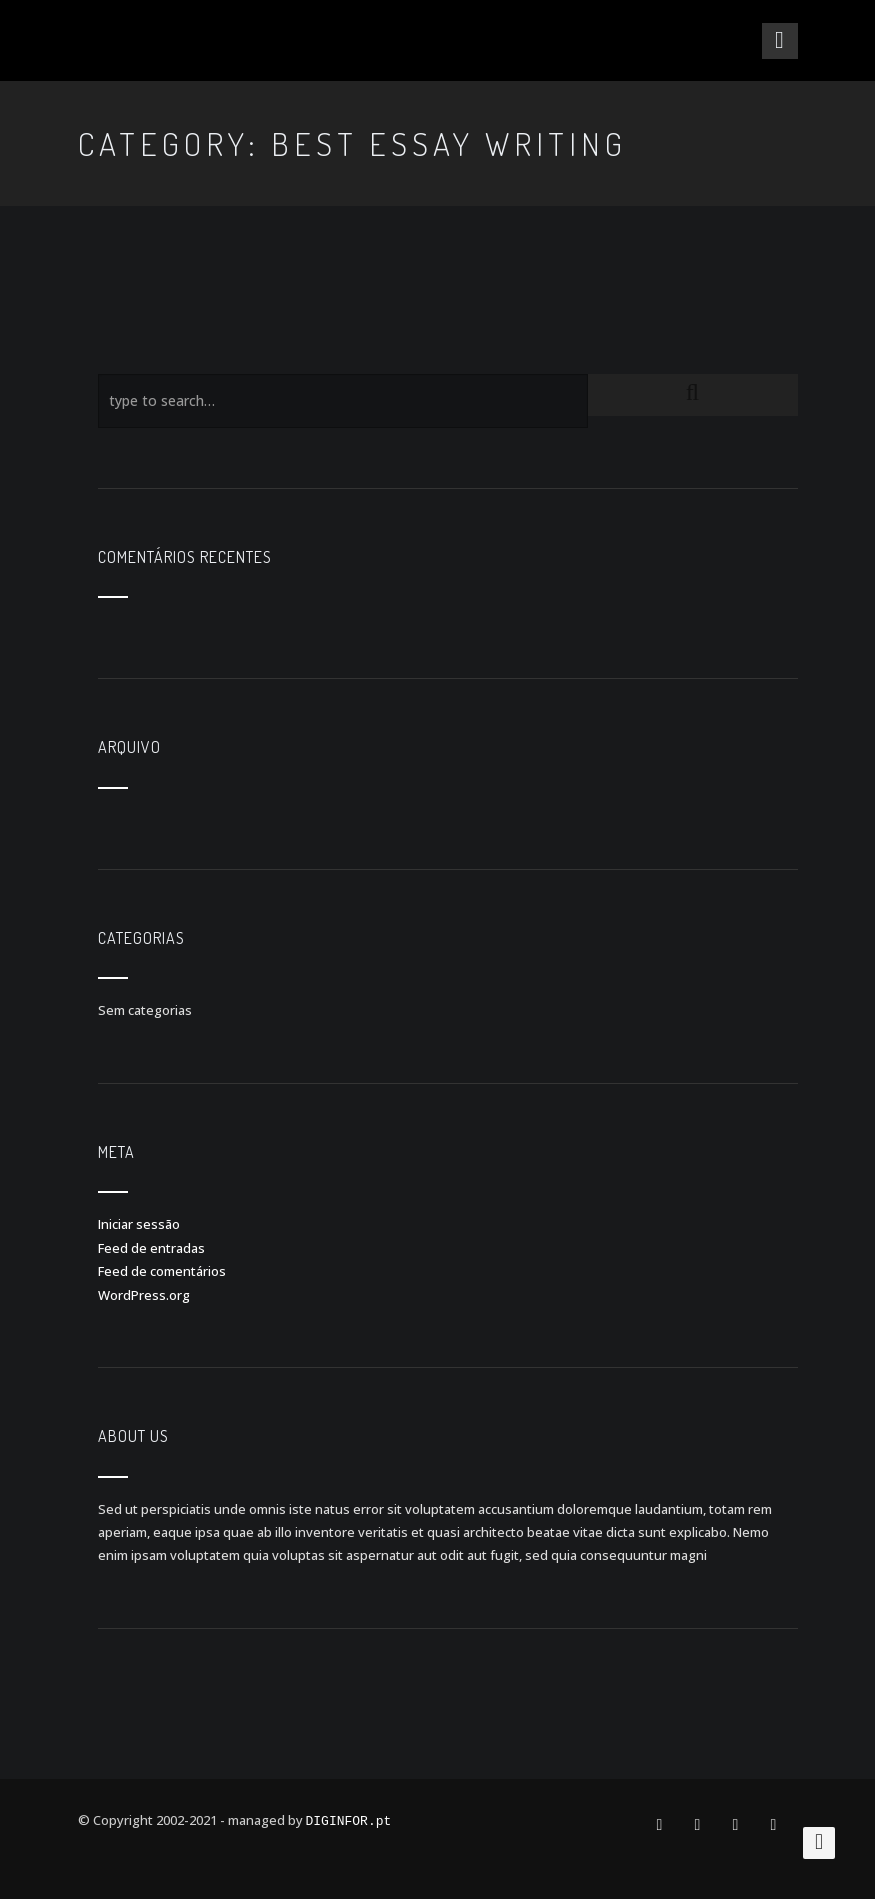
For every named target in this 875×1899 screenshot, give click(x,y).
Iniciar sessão (139, 1224)
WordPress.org (144, 1295)
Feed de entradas (151, 1248)
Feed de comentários (162, 1271)
